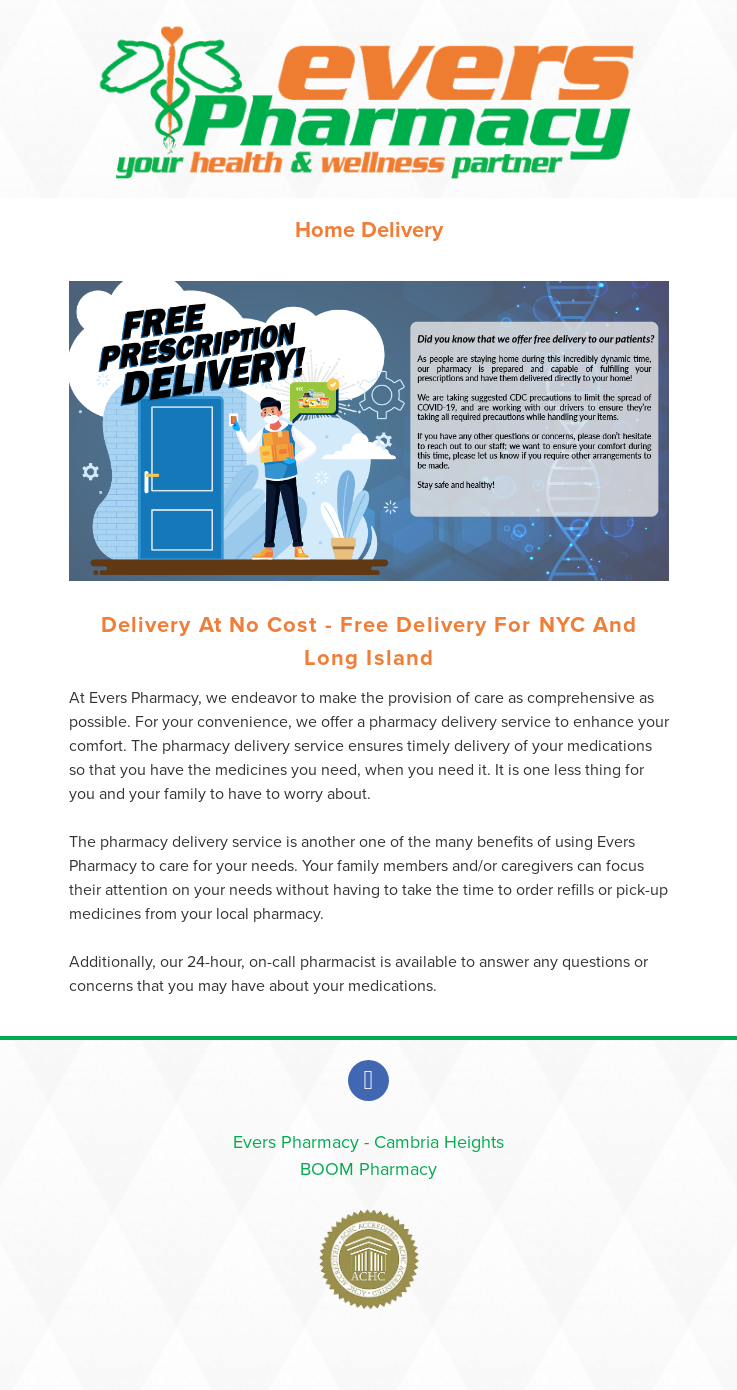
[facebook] (368, 1080)
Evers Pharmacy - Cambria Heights (368, 1141)
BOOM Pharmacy (368, 1168)
